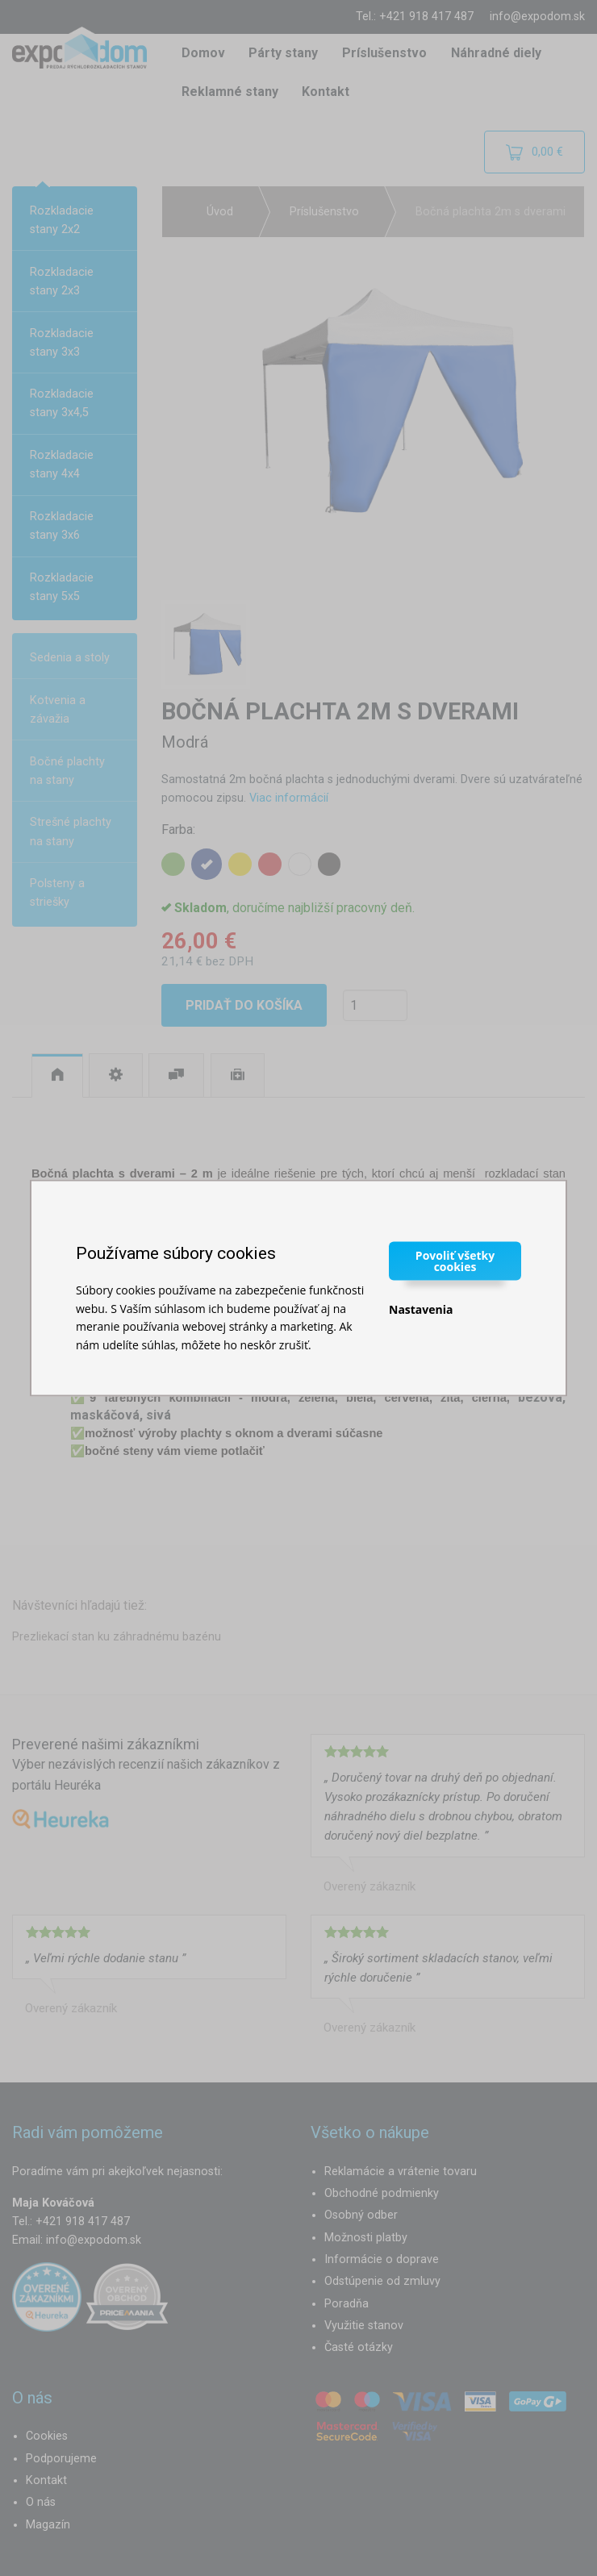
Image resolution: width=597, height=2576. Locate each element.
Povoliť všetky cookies (455, 1261)
